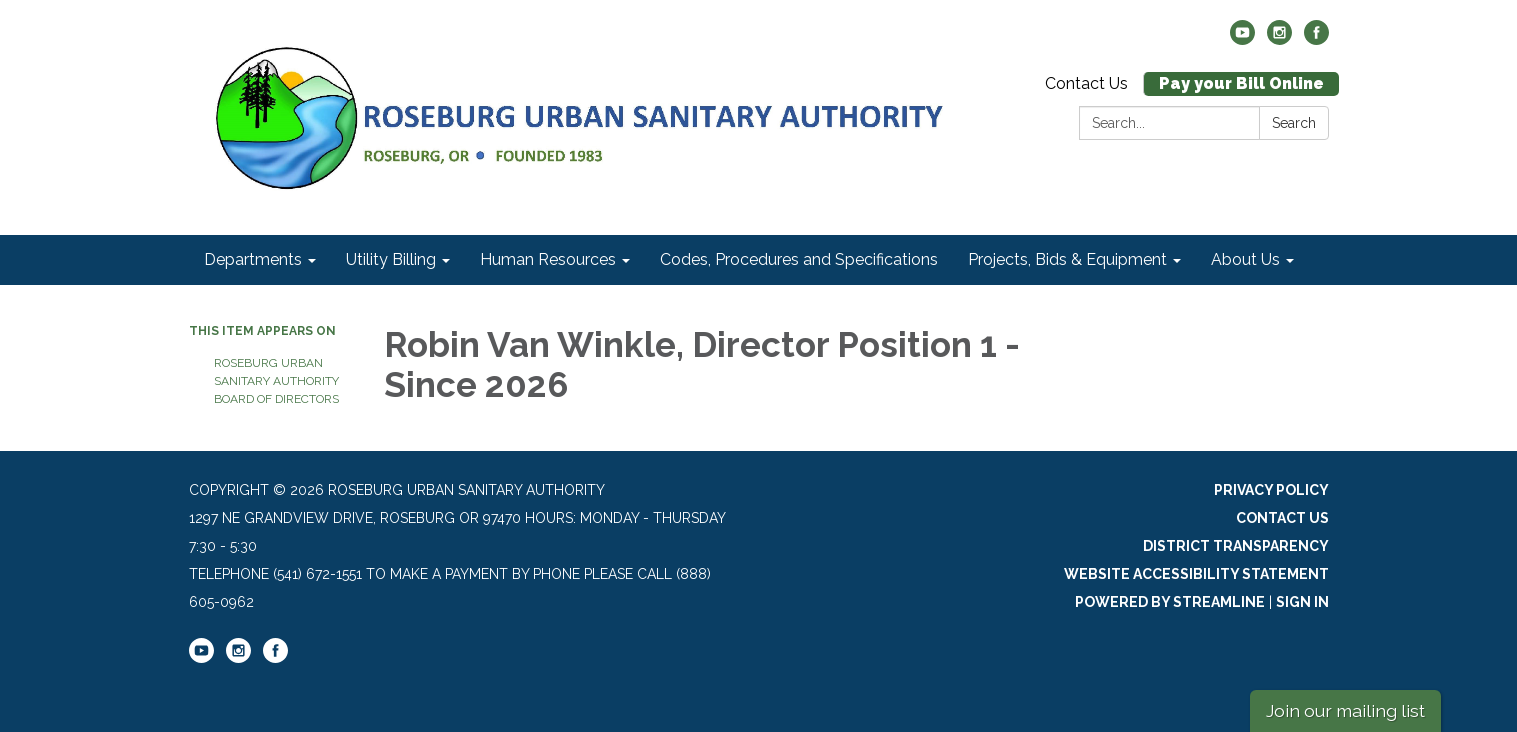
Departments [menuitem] (253, 259)
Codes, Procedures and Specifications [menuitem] (799, 259)
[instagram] (1279, 39)
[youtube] (1242, 39)
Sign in (1302, 602)
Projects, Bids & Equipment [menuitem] (1067, 259)
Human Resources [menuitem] (548, 259)
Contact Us (1086, 83)
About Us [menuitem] (1245, 259)
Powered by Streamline (1170, 602)
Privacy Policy (1271, 490)
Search (1294, 123)
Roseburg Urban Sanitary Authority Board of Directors (276, 381)
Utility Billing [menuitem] (391, 259)
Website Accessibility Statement (1196, 574)
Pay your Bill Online (1241, 83)
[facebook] (1316, 39)
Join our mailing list (1345, 710)
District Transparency (1236, 546)
